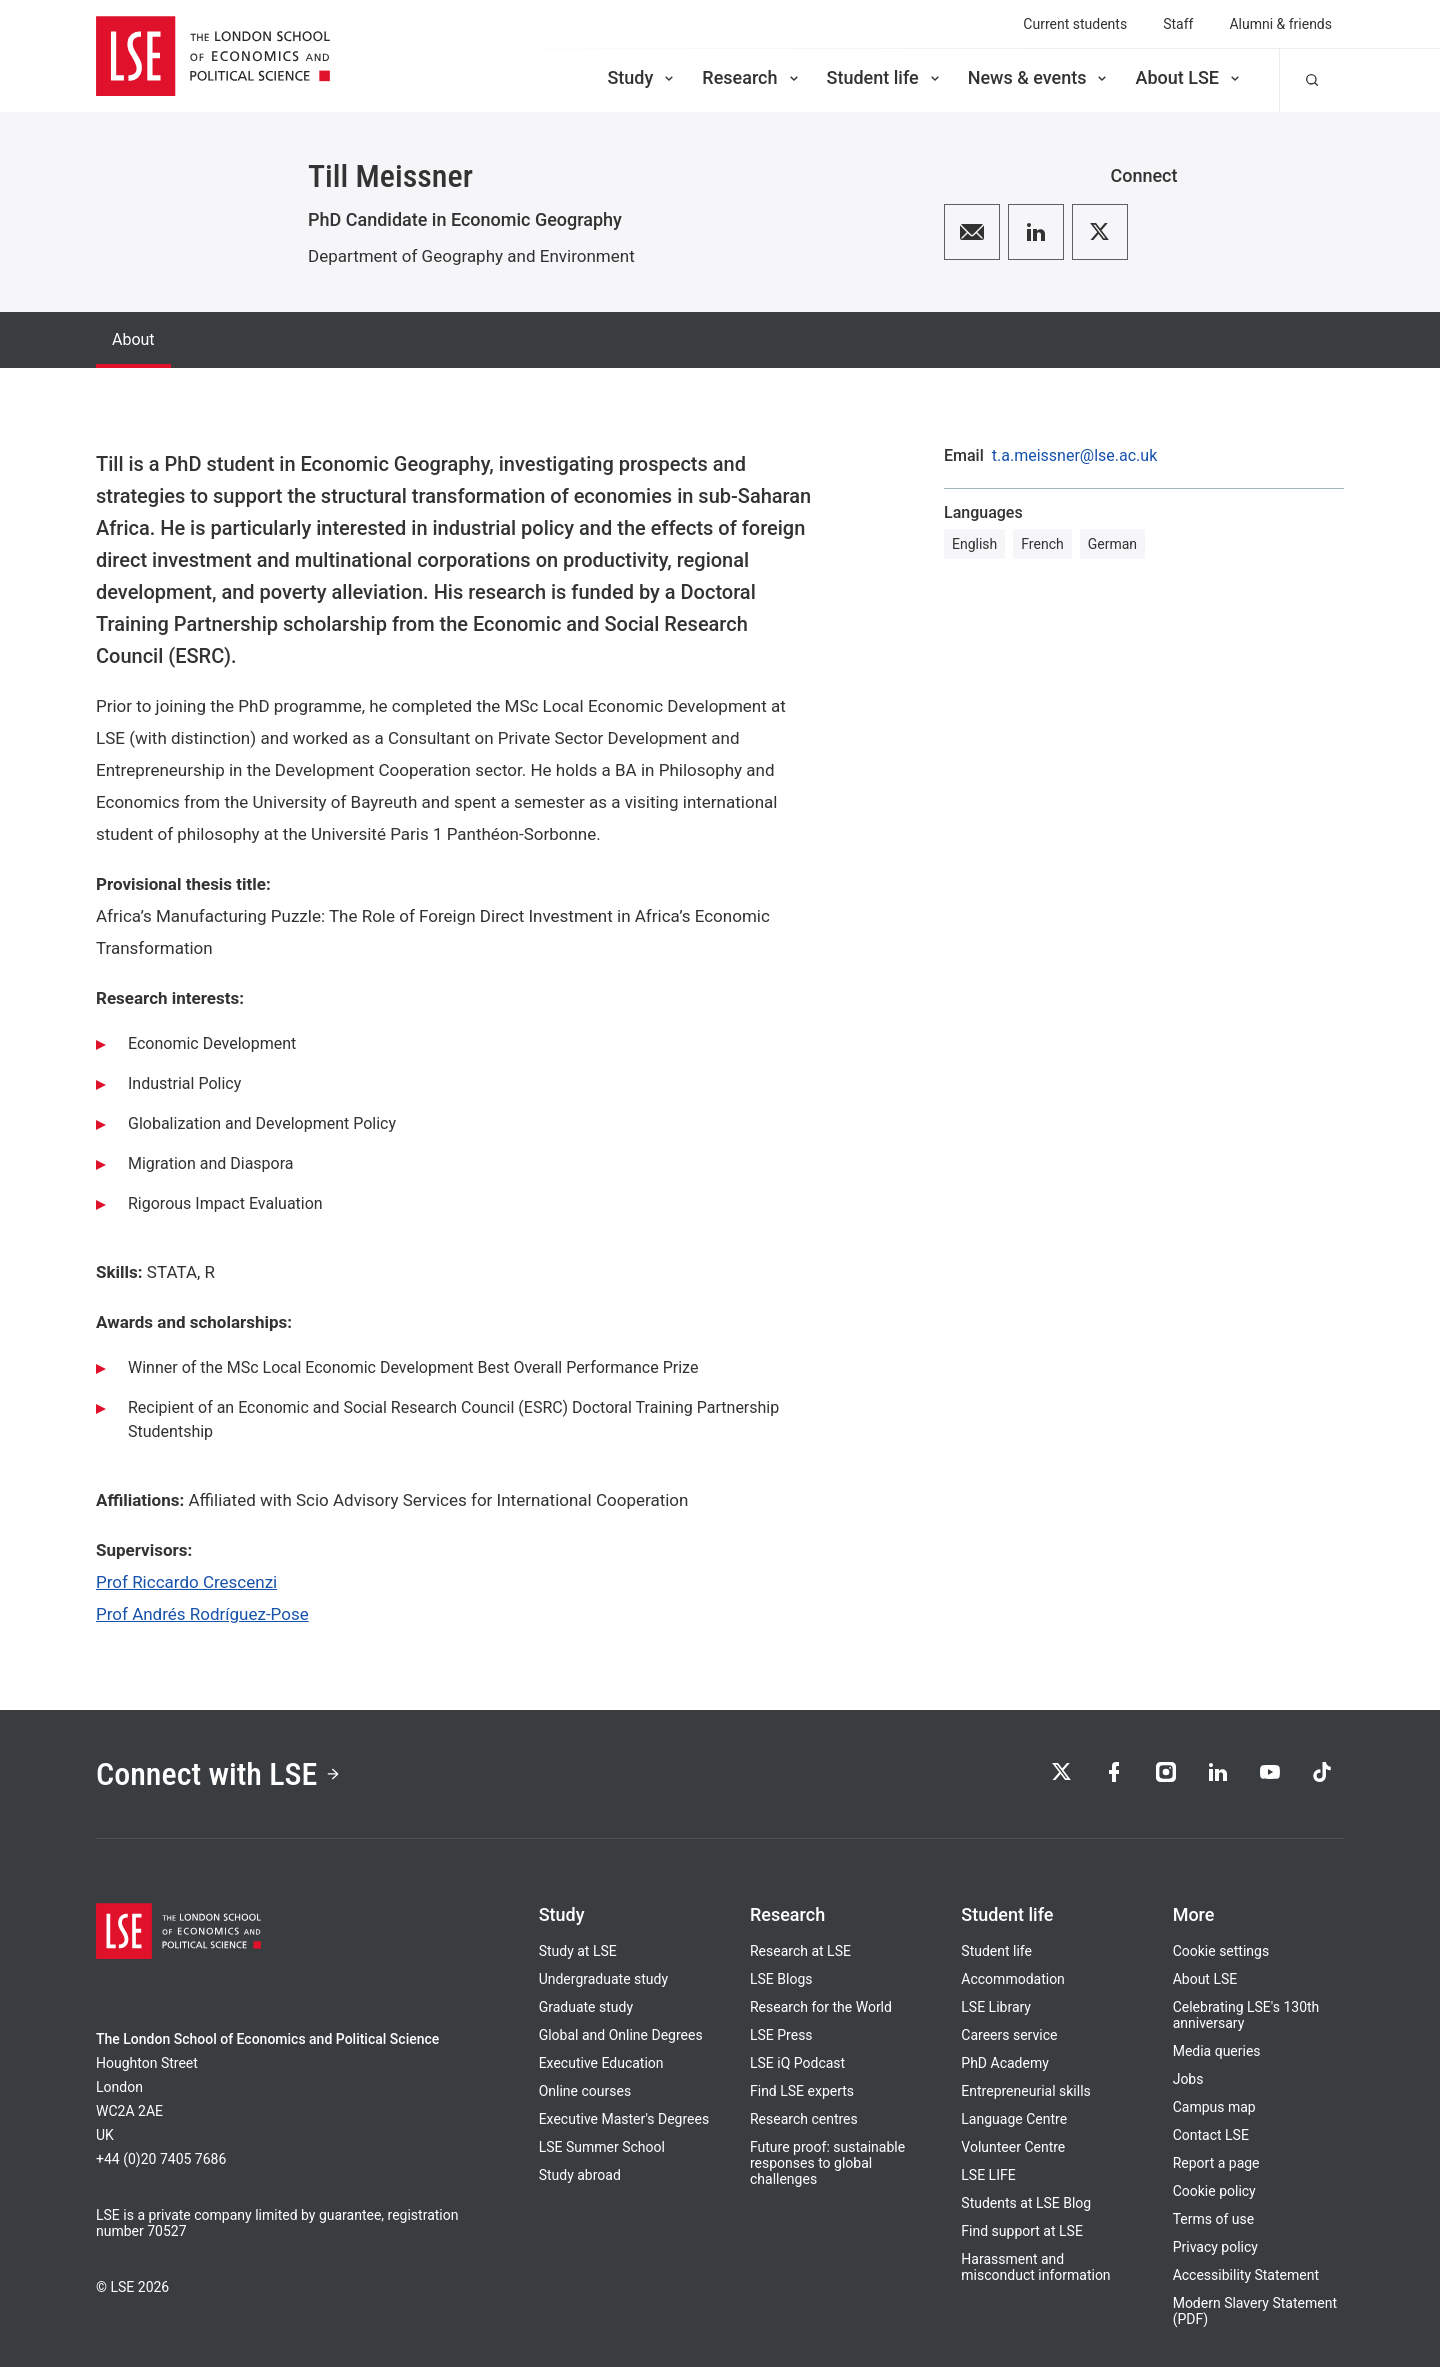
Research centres (804, 2119)
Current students (1075, 24)
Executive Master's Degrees (624, 2119)
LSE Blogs (781, 1979)
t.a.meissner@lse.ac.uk (1074, 456)
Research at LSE (800, 1951)
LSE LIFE (988, 2175)
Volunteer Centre (1013, 2147)
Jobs (1188, 2079)
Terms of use (1214, 2219)
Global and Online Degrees (621, 2035)
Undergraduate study (603, 1979)
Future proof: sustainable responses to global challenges (827, 2163)
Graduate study (586, 2007)
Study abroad (580, 2175)
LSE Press (781, 2035)
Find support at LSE (1022, 2231)
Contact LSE (1211, 2135)
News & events (1039, 77)
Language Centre (1014, 2119)
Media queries (1217, 2051)
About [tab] (133, 339)
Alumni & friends (1280, 24)
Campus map (1214, 2107)
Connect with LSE (218, 1774)
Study (642, 77)
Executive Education (601, 2063)
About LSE (1189, 77)
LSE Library (996, 2007)
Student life (885, 77)
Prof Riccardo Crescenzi (186, 1582)
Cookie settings (1221, 1951)
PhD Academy (1005, 2063)
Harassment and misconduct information (1035, 2267)
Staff (1178, 24)
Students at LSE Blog (1026, 2203)
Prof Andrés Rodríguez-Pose (202, 1614)
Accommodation (1013, 1979)
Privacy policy (1215, 2247)
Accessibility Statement (1246, 2275)
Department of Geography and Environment (471, 256)
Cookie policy (1214, 2191)
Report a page (1216, 2163)
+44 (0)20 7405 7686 (161, 2159)
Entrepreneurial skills (1025, 2091)
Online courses (585, 2091)
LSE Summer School (602, 2147)
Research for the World (821, 2007)
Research (751, 77)
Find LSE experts (802, 2091)
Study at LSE (578, 1951)
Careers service (1009, 2035)
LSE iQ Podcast (797, 2063)
